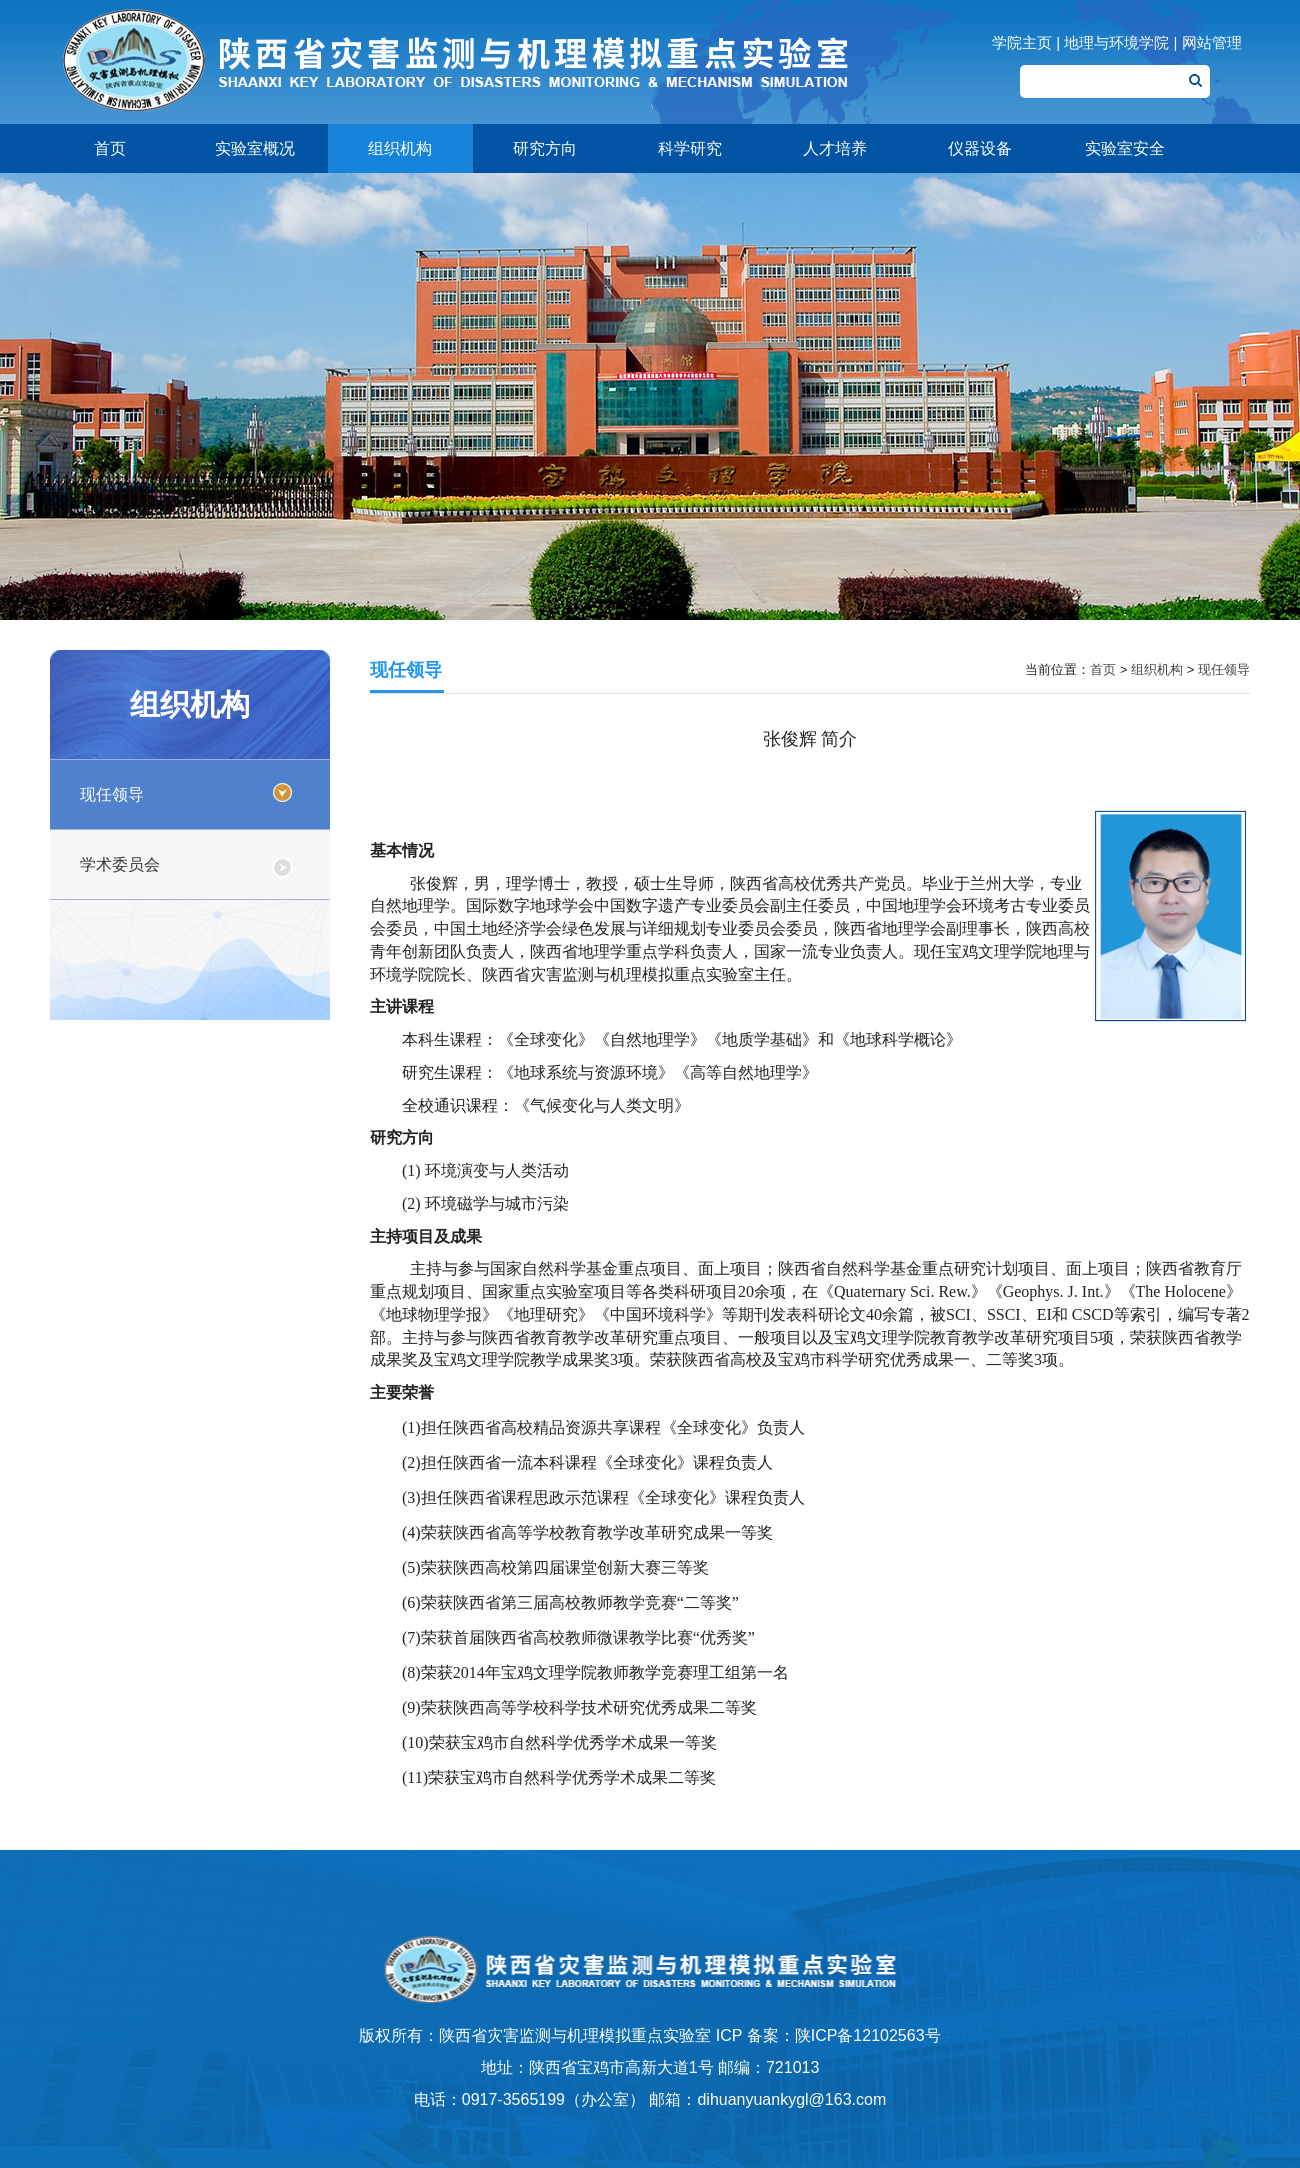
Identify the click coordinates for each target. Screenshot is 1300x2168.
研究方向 (545, 148)
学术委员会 (120, 864)
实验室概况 (255, 148)
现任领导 (112, 794)
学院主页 (1022, 42)
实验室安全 (1125, 148)
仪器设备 (980, 148)
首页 (110, 148)
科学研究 (690, 148)
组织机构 (400, 148)
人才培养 (835, 148)
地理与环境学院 (1116, 42)
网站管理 (1212, 42)
